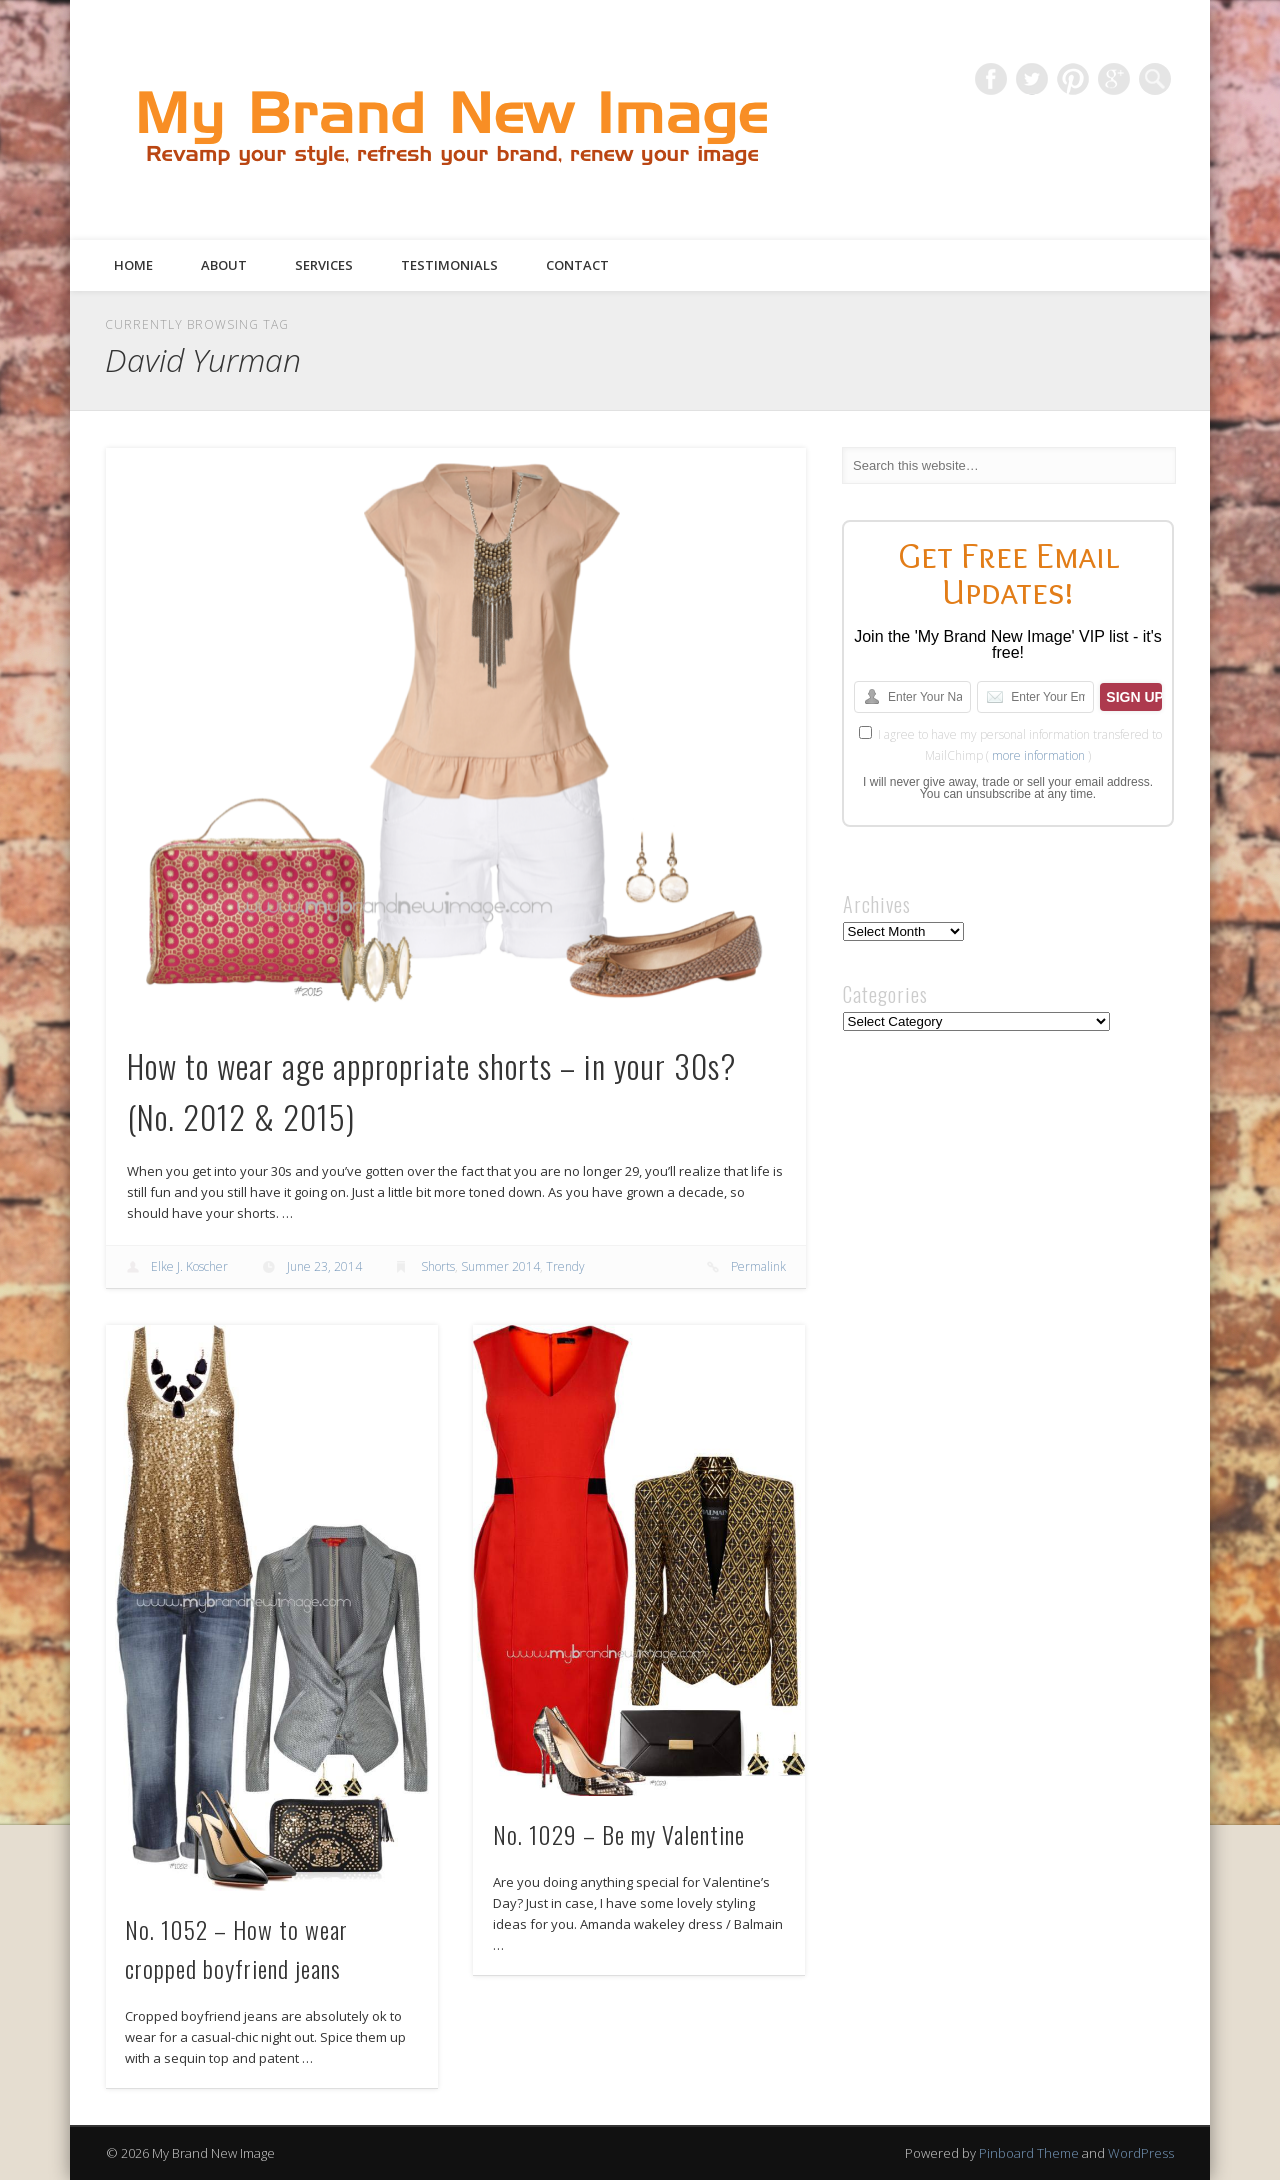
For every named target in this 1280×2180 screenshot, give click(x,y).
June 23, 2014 (324, 1266)
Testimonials (449, 265)
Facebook (991, 79)
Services (324, 265)
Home (133, 265)
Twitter (1032, 79)
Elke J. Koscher (189, 1266)
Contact (577, 265)
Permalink (758, 1266)
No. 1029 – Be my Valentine (619, 1834)
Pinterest (1073, 79)
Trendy (565, 1266)
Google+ (1114, 79)
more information (1038, 755)
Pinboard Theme (1029, 2153)
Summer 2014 (500, 1266)
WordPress (1141, 2153)
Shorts (438, 1266)
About (224, 265)
